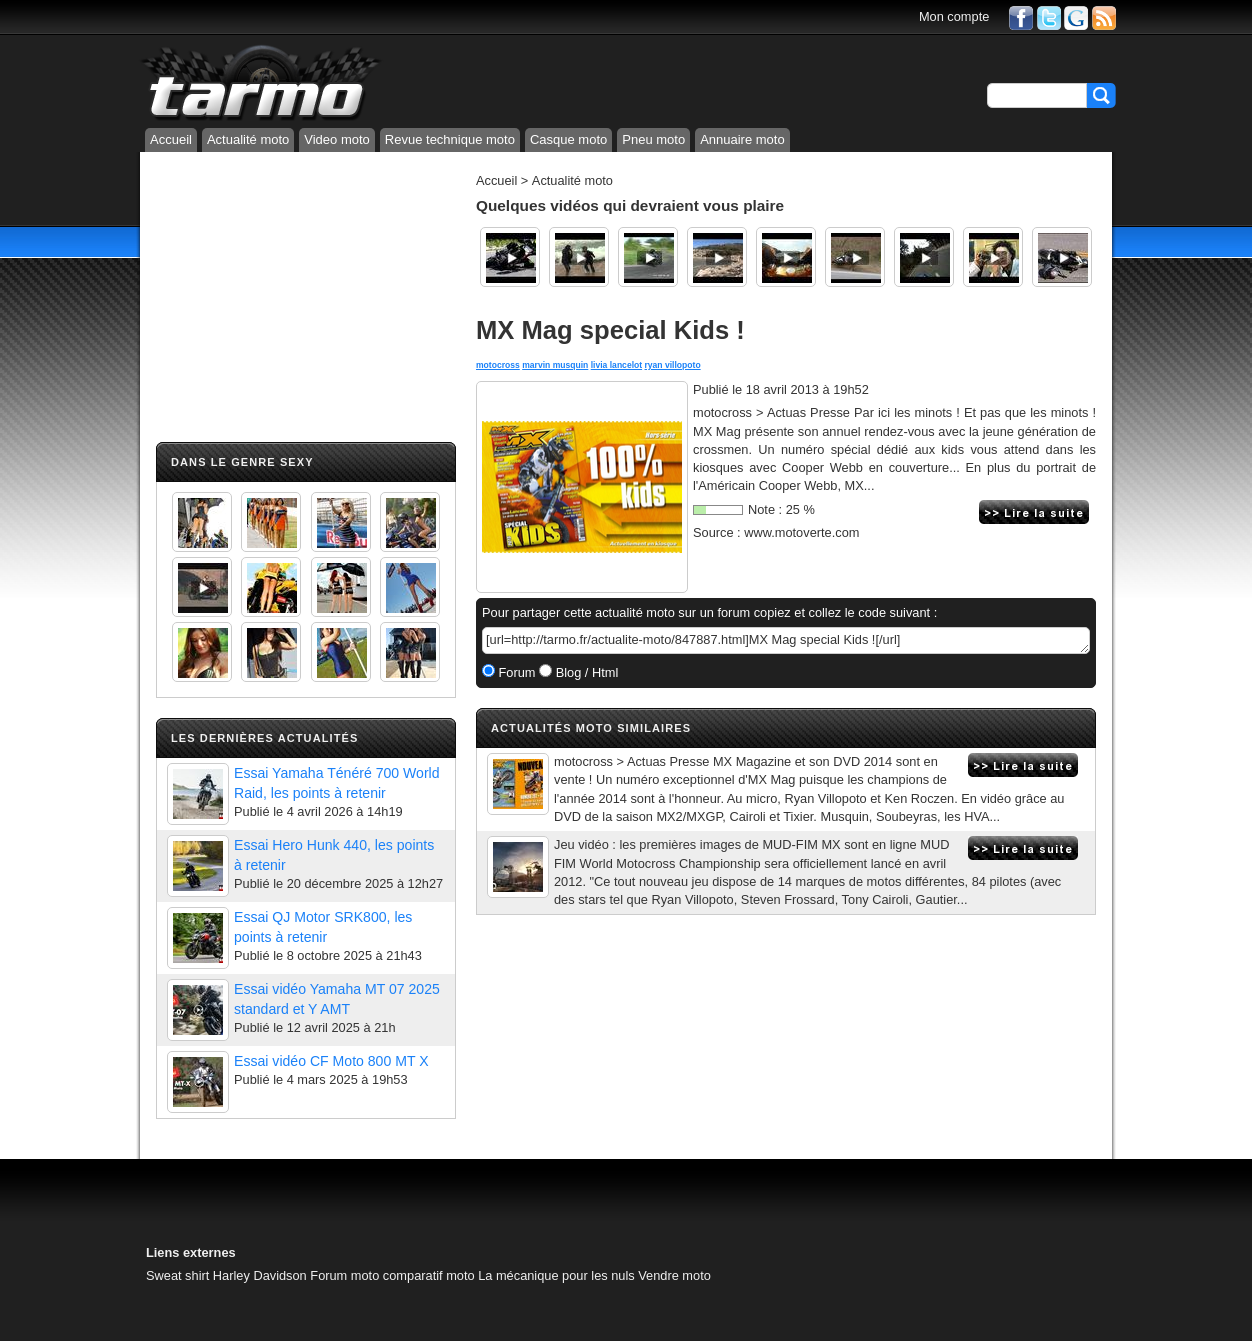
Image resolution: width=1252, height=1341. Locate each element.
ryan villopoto (673, 365)
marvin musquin (555, 365)
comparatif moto (429, 1275)
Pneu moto (653, 139)
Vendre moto (674, 1275)
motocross (498, 365)
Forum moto (344, 1275)
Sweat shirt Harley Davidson (226, 1275)
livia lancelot (616, 365)
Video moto (337, 139)
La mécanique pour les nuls (556, 1275)
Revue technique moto (450, 139)
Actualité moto (248, 139)
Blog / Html (585, 672)
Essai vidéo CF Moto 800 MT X (331, 1061)
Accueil (171, 139)
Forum (515, 672)
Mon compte (954, 16)
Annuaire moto (742, 139)
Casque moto (568, 139)
